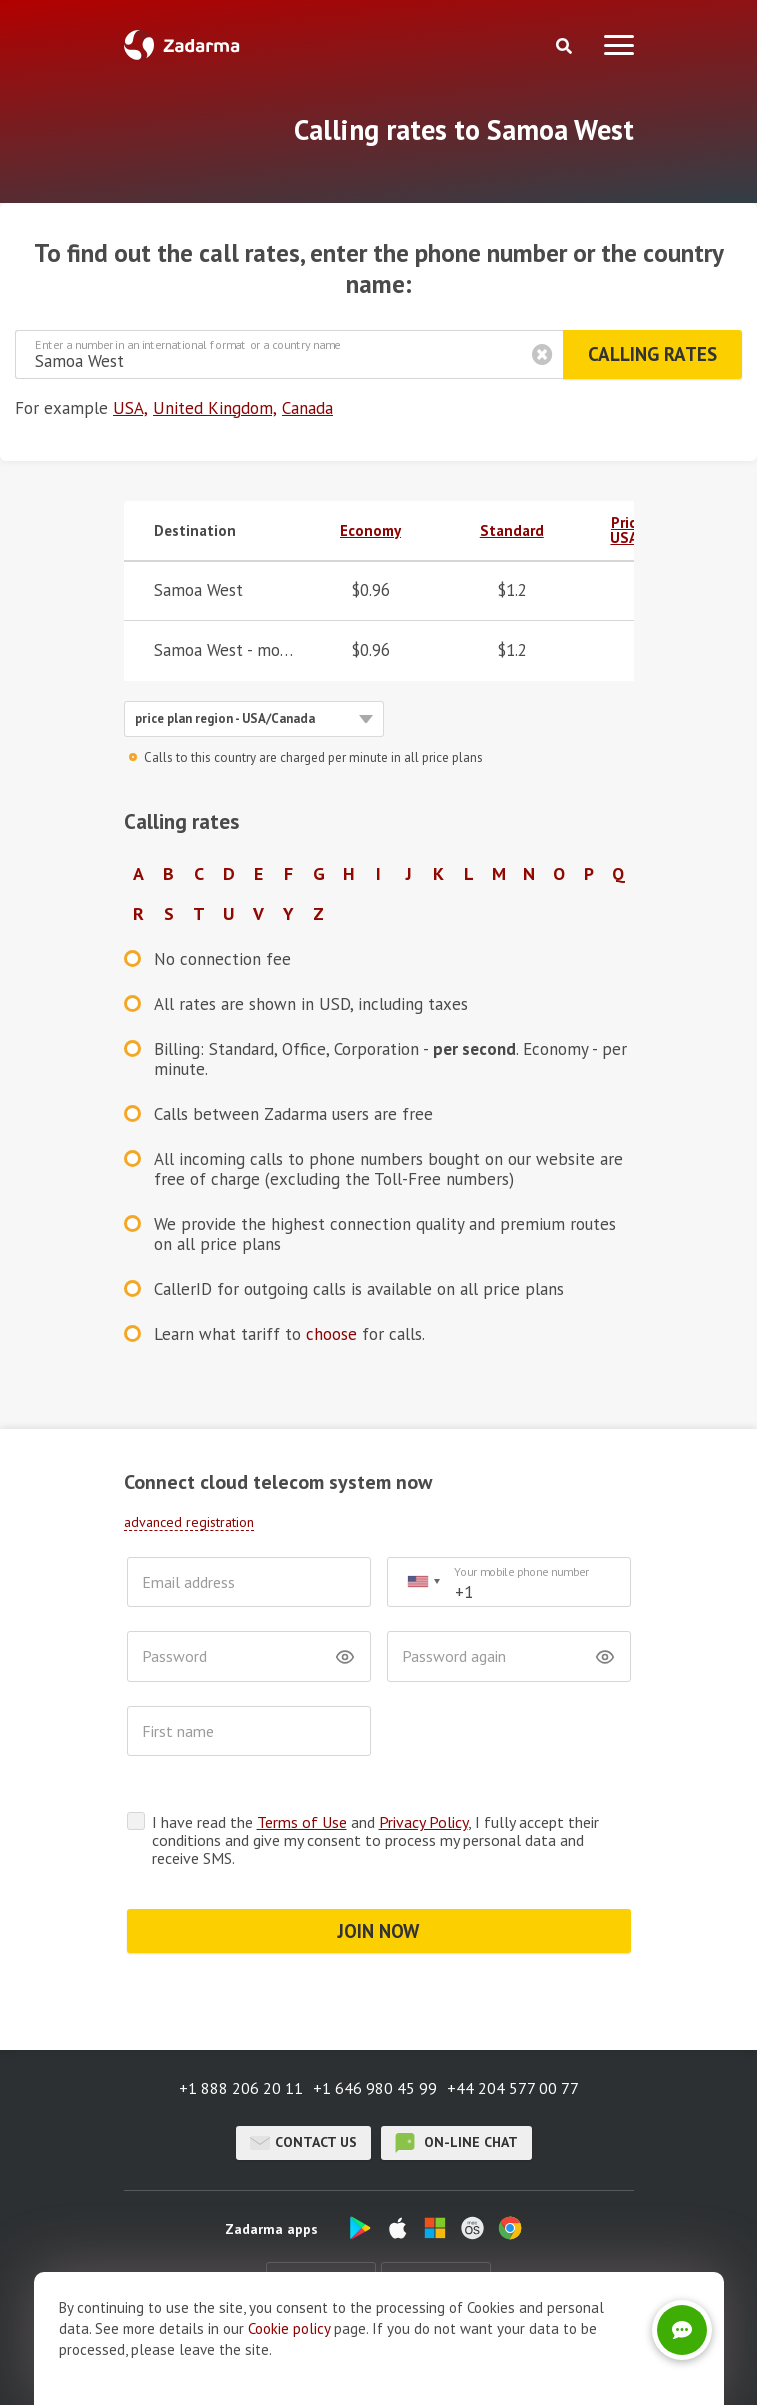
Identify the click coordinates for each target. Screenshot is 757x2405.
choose (331, 1334)
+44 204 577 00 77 (513, 2088)
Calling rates (652, 354)
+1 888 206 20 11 (241, 2088)
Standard (512, 530)
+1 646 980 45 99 (375, 2088)
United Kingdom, (215, 408)
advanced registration (189, 1522)
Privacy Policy (423, 1822)
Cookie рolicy (289, 2340)
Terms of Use (302, 1822)
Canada (307, 408)
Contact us (303, 2143)
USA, (130, 408)
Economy (370, 530)
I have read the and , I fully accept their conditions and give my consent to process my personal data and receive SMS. (375, 1840)
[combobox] (423, 1582)
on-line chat (456, 2143)
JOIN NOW (378, 1931)
